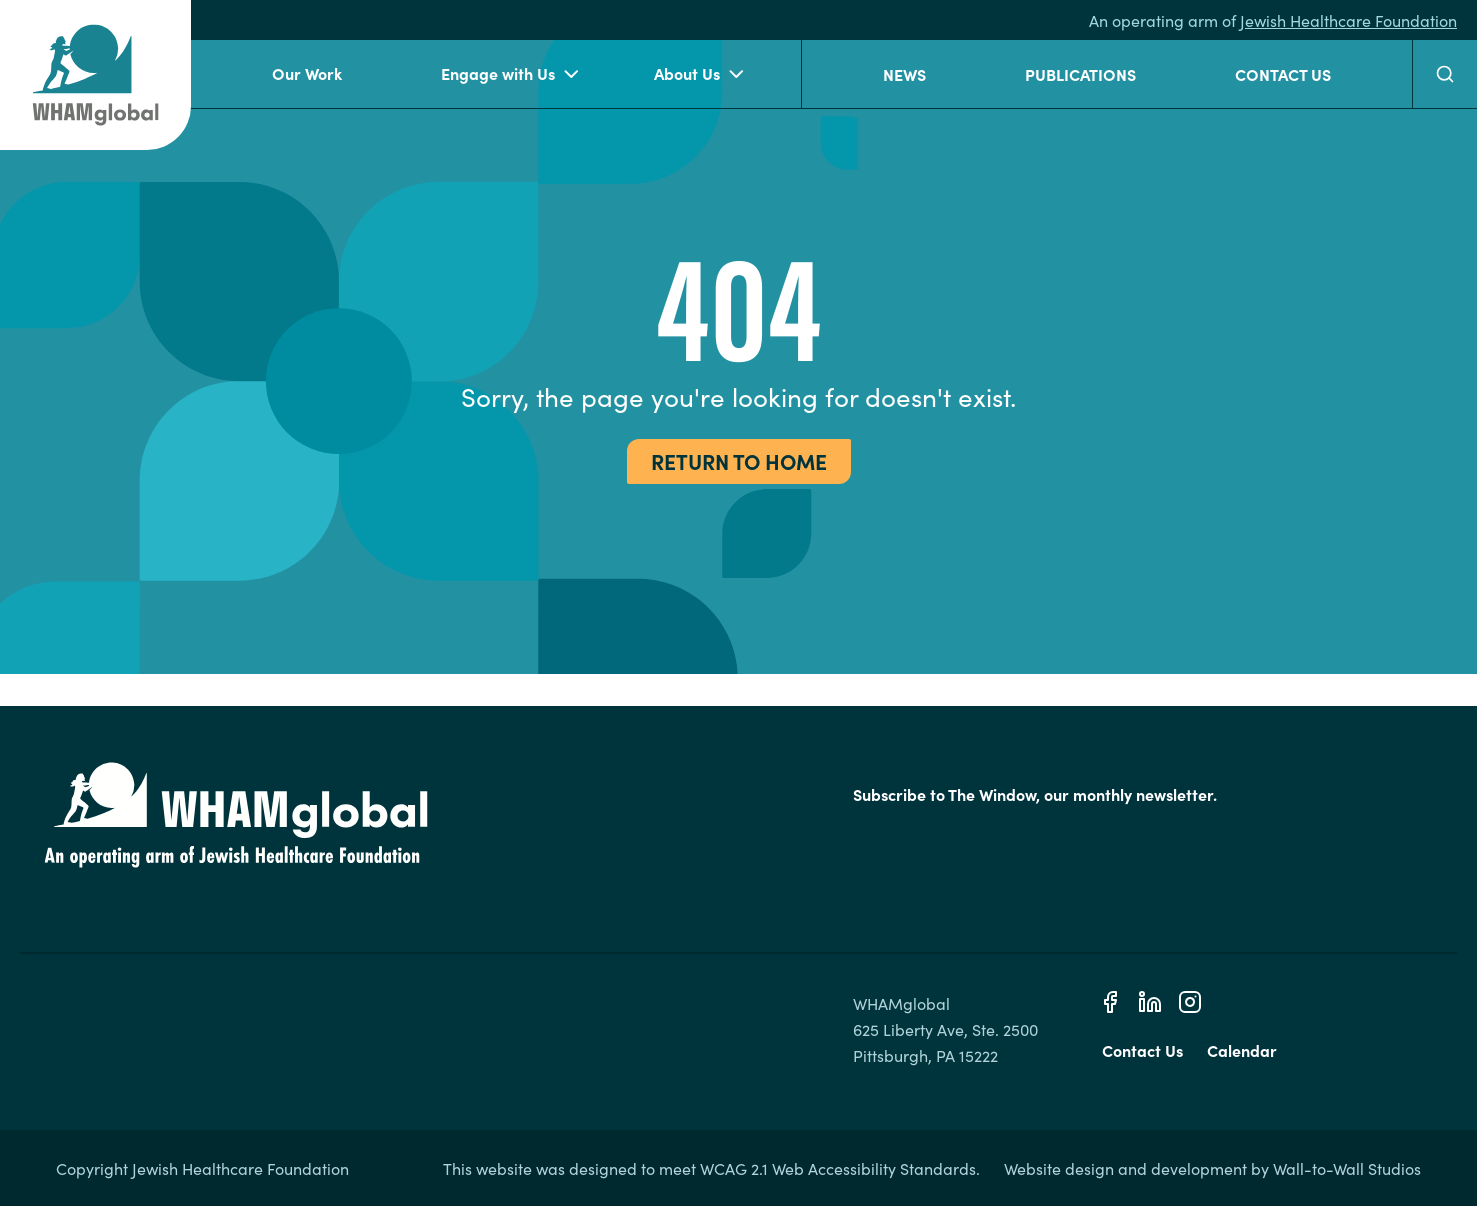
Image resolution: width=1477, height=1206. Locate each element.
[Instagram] (1190, 1002)
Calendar (1242, 1050)
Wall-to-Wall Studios (1347, 1168)
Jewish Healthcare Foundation (1348, 20)
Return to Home (739, 461)
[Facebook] (1110, 1002)
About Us (699, 74)
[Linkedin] (1150, 1002)
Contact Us (1283, 74)
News (904, 74)
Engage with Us (510, 74)
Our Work (307, 73)
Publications (1080, 74)
